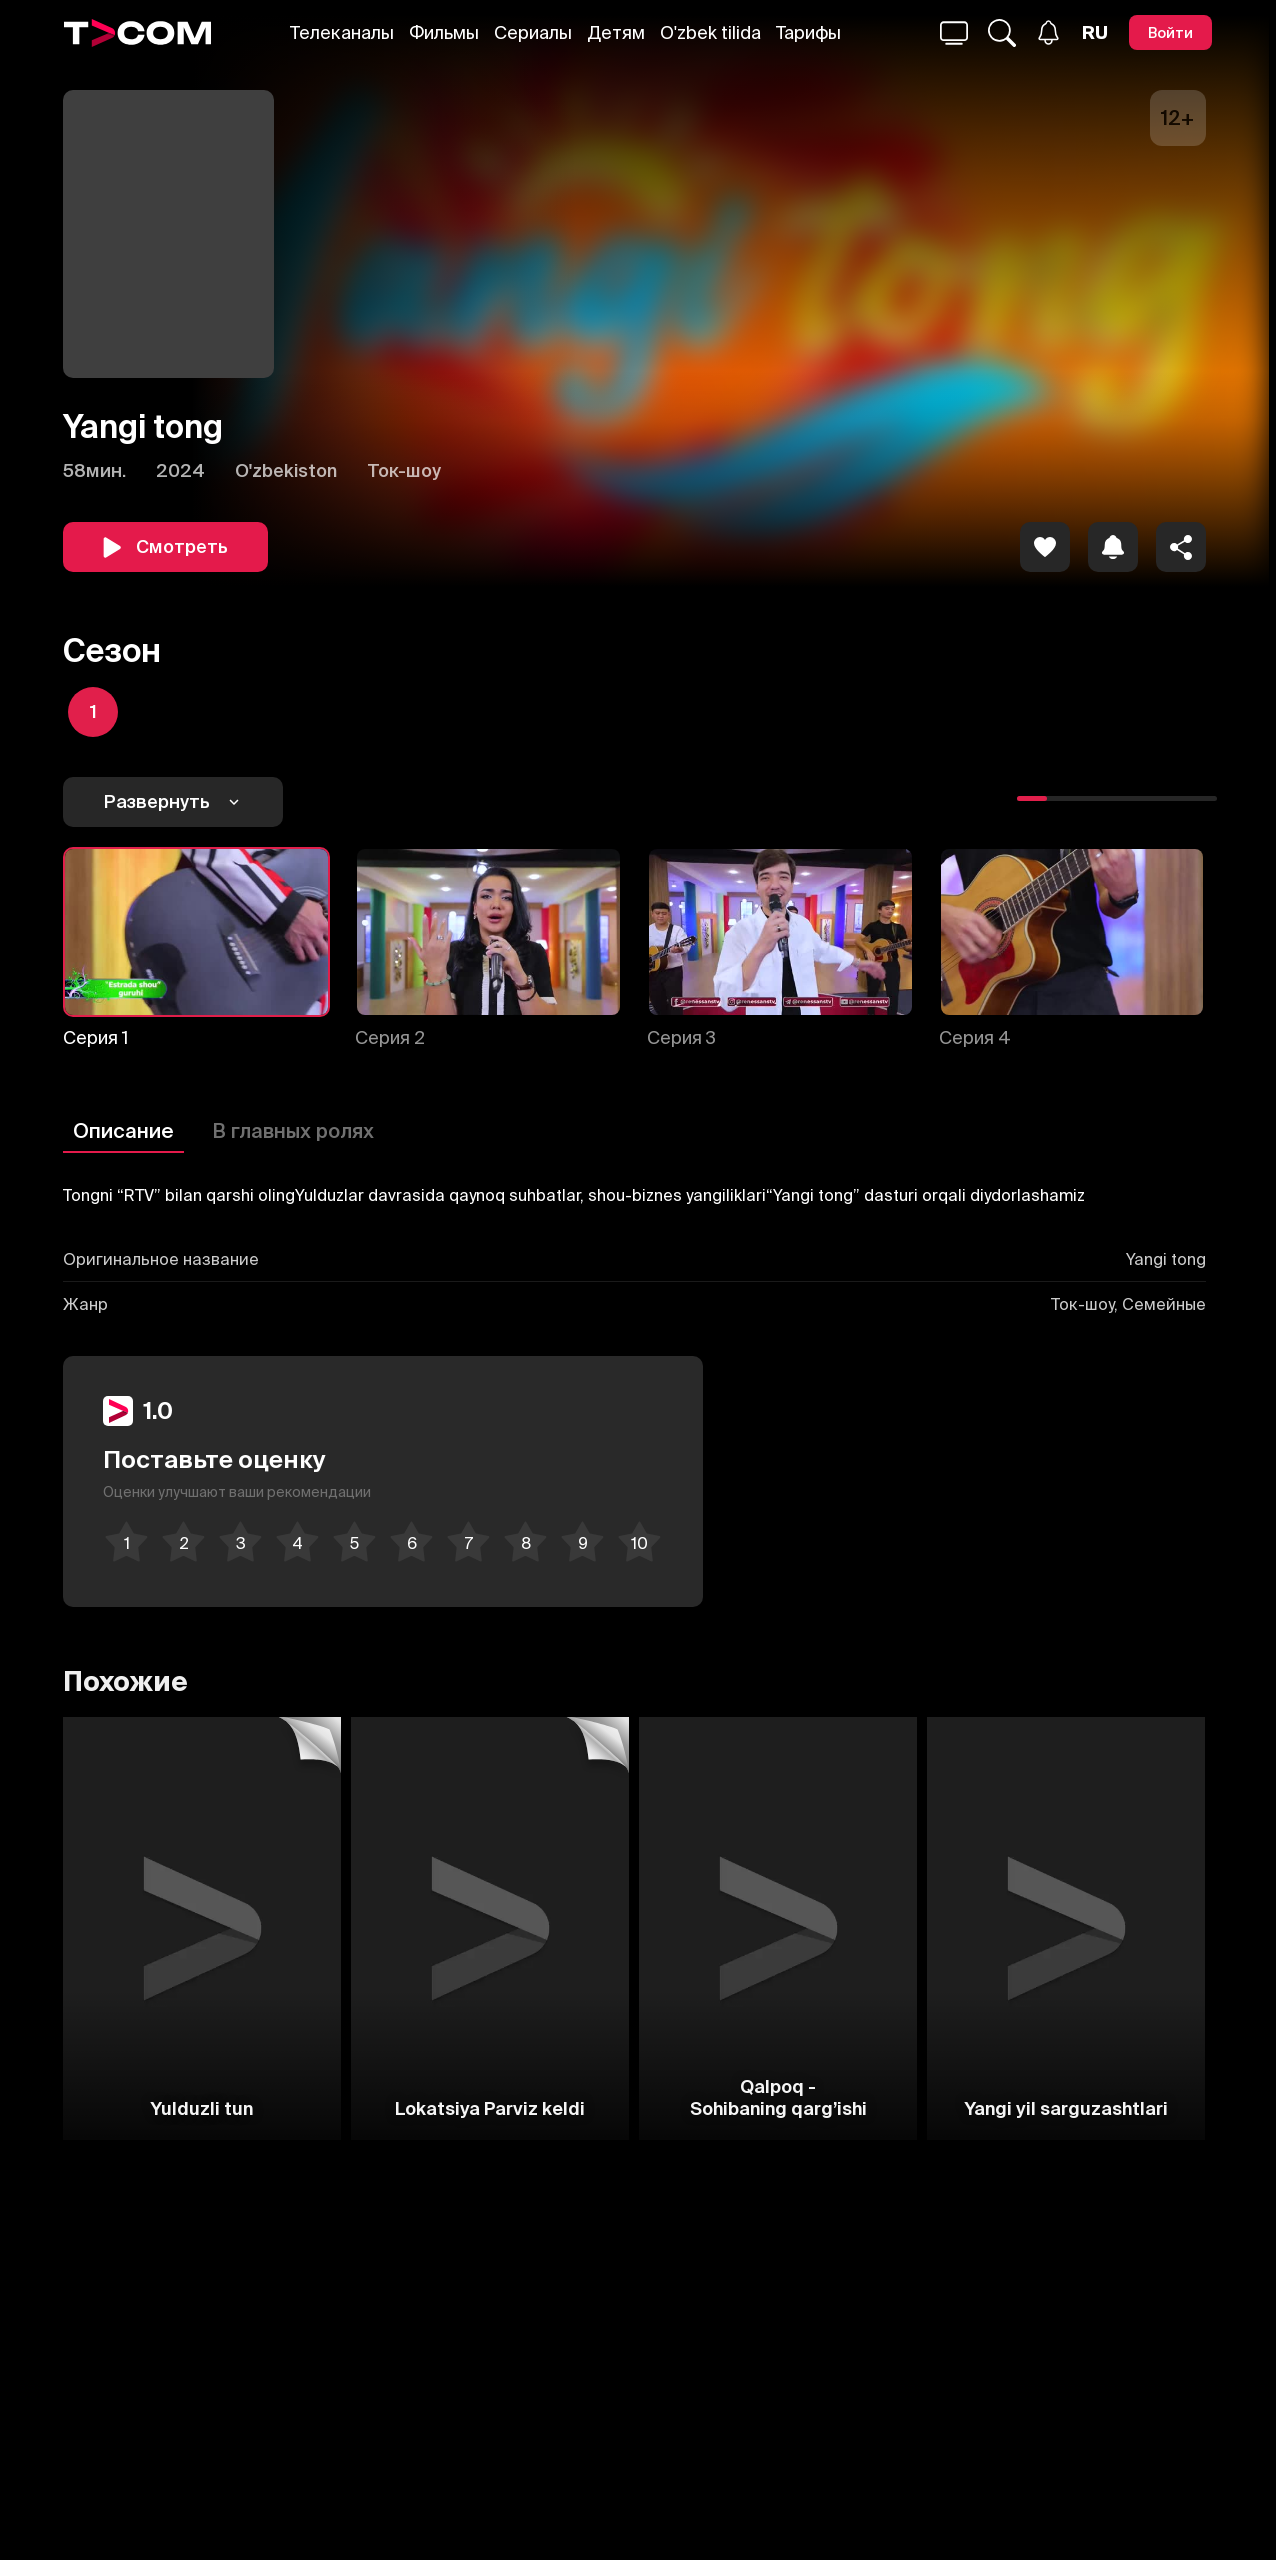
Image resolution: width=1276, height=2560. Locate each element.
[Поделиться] (1181, 547)
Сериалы (533, 32)
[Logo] (138, 33)
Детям (616, 32)
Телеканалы (342, 32)
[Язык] (1095, 33)
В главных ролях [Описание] (293, 1130)
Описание (123, 1130)
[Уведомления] (1048, 32)
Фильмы (444, 32)
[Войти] (1170, 32)
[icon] (1045, 547)
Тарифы (808, 32)
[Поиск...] (954, 33)
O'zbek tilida (710, 32)
